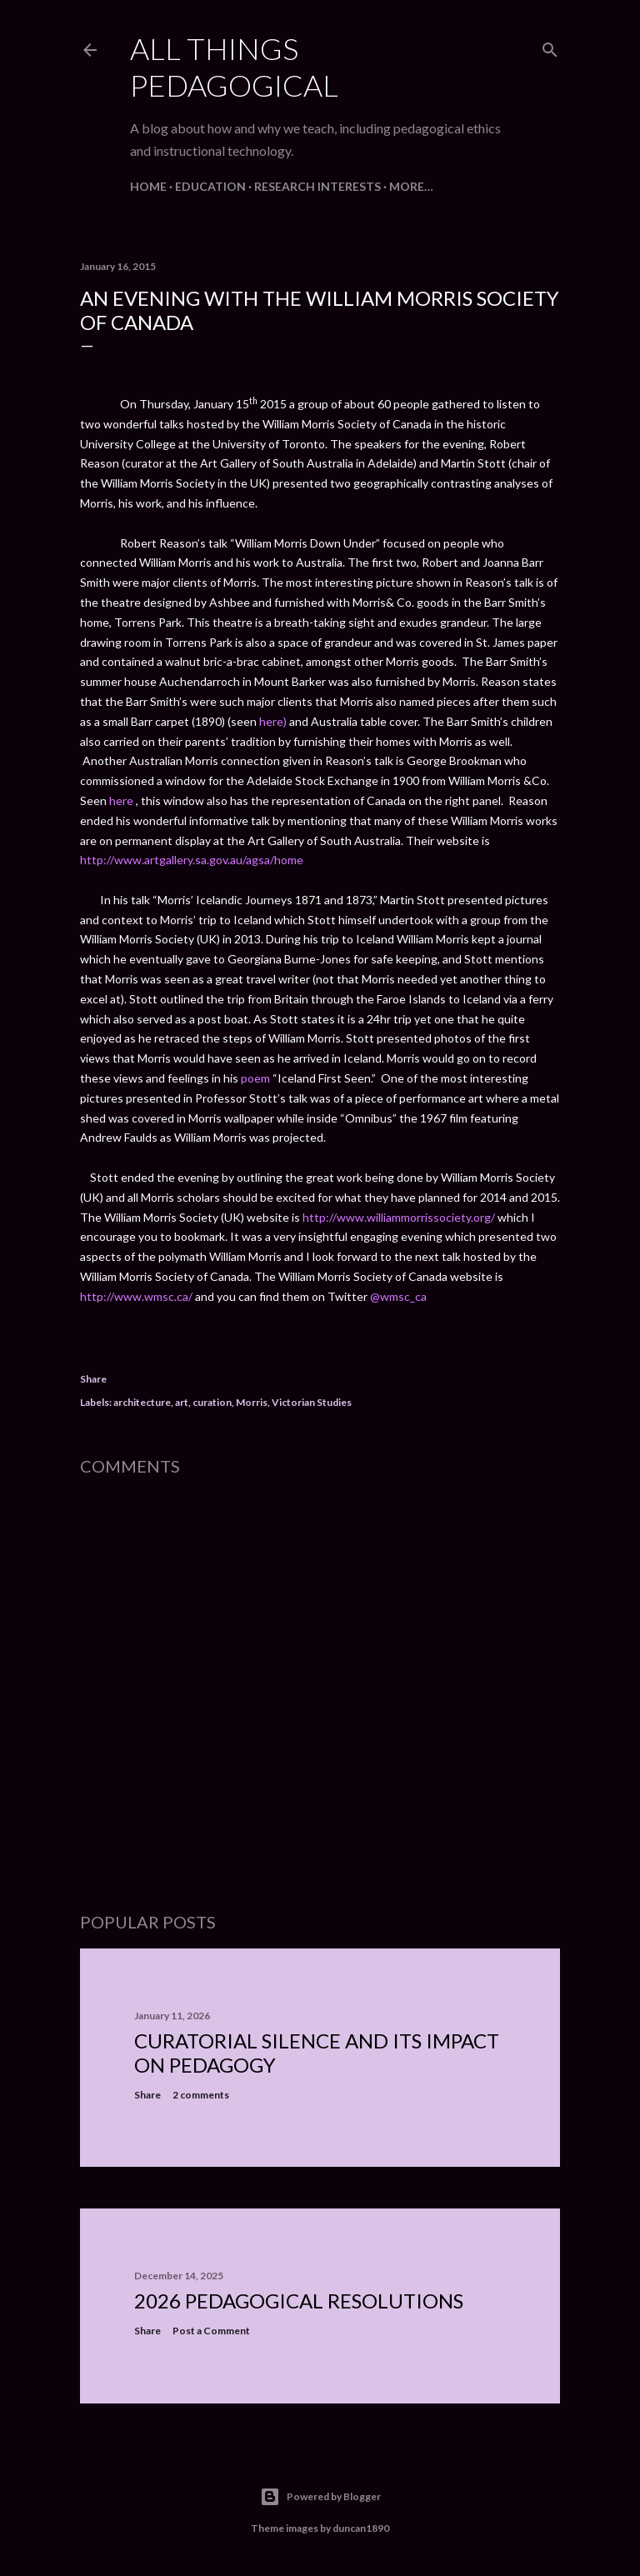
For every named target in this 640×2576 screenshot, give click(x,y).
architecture (142, 1402)
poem (255, 1078)
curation (212, 1402)
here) (273, 721)
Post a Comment (211, 2330)
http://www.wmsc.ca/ (137, 1296)
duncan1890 (360, 2528)
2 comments (200, 2094)
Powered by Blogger (320, 2497)
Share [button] (93, 1379)
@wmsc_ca (398, 1296)
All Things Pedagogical (234, 66)
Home (148, 186)
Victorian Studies (312, 1402)
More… (411, 186)
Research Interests (317, 186)
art (181, 1402)
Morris (252, 1402)
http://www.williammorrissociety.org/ (398, 1217)
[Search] (550, 46)
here (121, 800)
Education (210, 186)
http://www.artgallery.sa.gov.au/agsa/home (191, 860)
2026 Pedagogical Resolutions (298, 2300)
